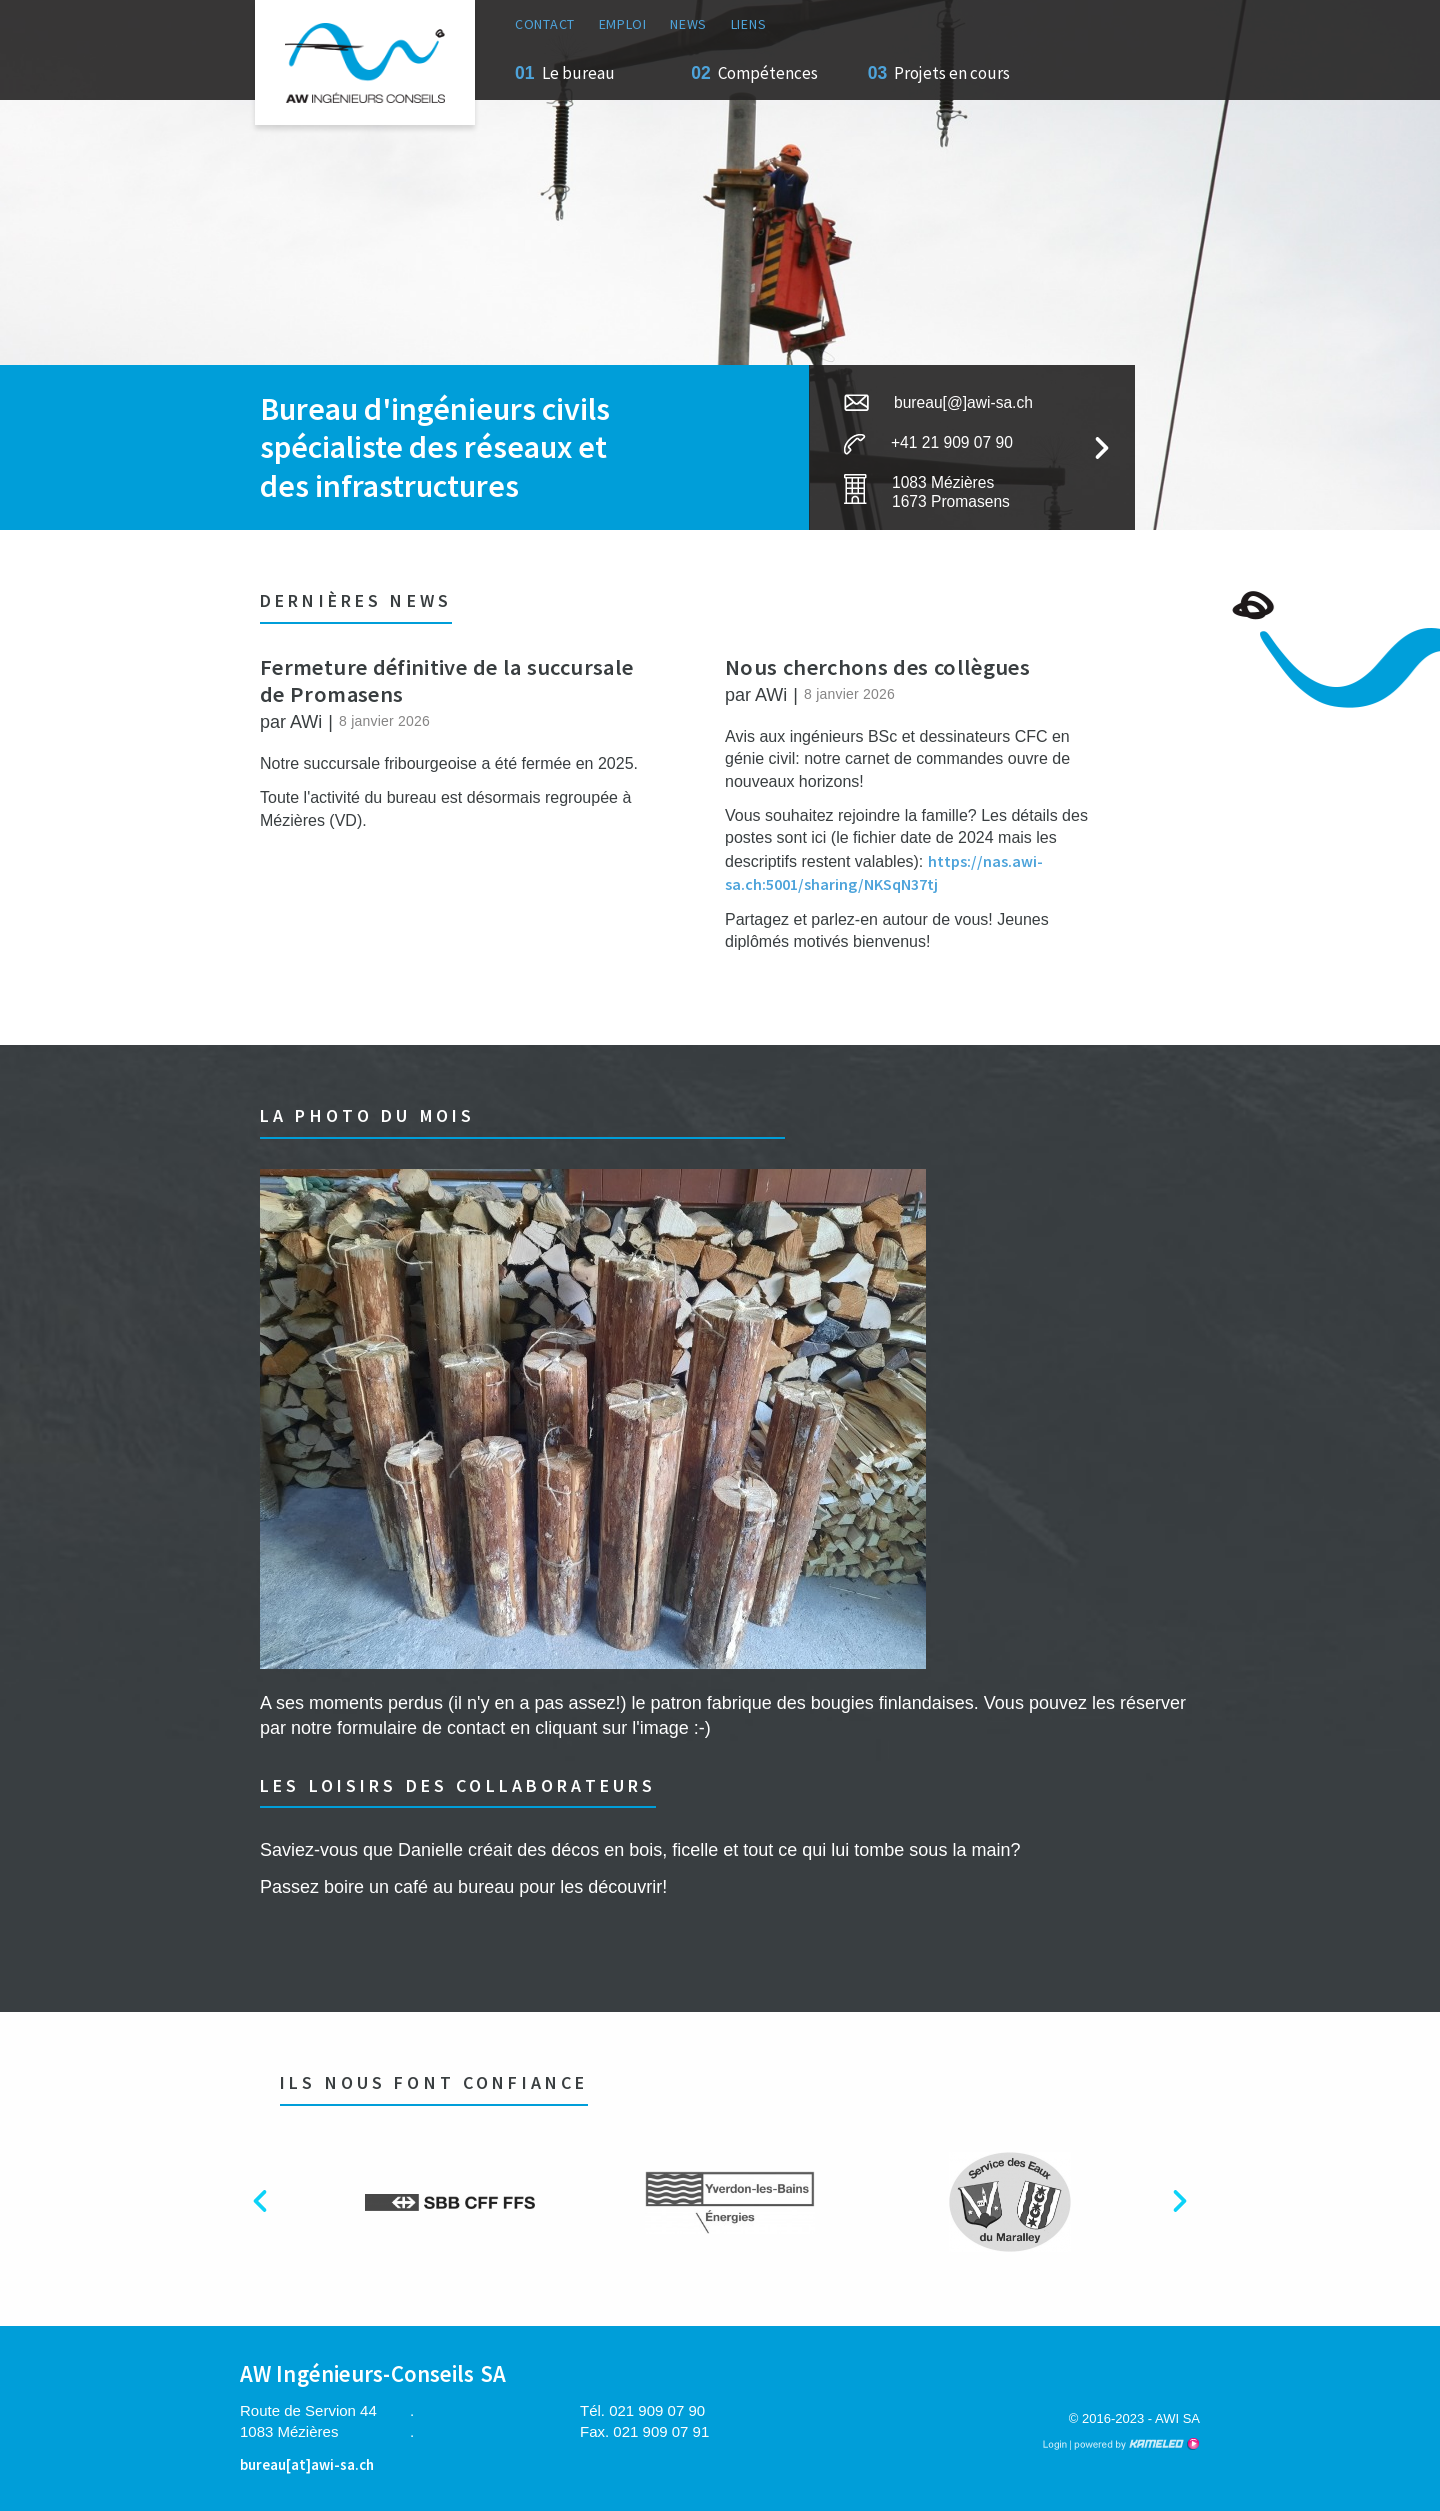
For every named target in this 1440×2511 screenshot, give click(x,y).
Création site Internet (1135, 2444)
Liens (749, 24)
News (688, 24)
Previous (275, 2208)
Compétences (768, 73)
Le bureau (578, 73)
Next (1193, 2208)
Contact (545, 24)
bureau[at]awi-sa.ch (307, 2464)
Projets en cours (952, 73)
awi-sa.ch (365, 62)
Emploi (623, 24)
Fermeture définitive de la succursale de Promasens (446, 680)
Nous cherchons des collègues (877, 667)
